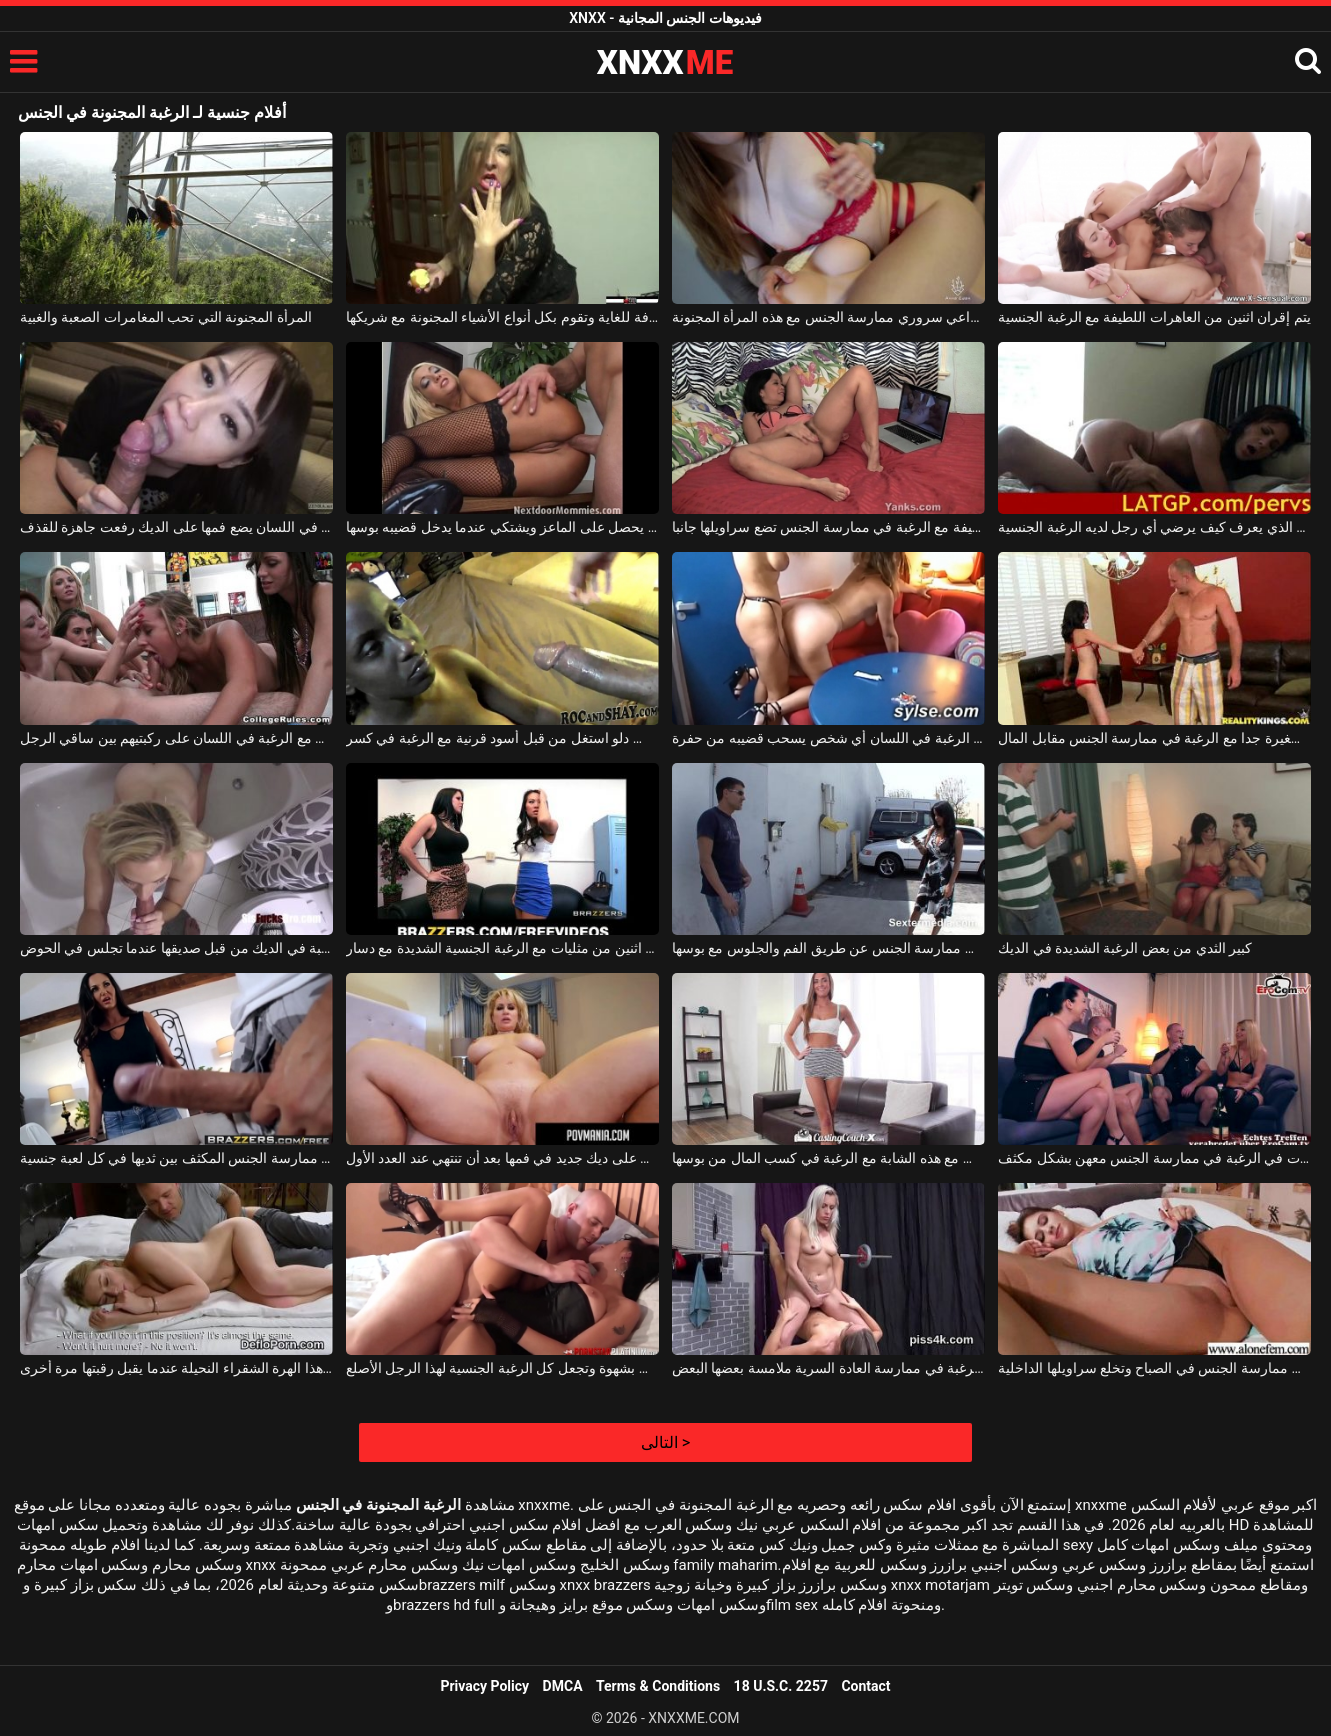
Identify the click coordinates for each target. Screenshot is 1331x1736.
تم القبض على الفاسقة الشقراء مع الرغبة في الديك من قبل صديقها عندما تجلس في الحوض (176, 948)
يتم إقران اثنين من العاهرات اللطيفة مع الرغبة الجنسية (1154, 317)
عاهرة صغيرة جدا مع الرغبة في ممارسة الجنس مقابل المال (1154, 738)
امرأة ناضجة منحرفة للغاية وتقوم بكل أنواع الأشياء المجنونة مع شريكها (502, 317)
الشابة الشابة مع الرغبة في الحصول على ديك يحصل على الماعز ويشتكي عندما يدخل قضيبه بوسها (502, 527)
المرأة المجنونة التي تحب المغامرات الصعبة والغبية (166, 317)
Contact (865, 1686)
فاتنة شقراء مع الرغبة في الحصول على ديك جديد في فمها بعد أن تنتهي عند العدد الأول (502, 1158)
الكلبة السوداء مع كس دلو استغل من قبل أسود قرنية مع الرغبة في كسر (502, 738)
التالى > (665, 1442)
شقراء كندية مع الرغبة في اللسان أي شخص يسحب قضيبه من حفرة (828, 738)
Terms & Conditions (658, 1686)
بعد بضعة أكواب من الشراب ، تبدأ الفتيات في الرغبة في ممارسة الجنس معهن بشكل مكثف (1154, 1158)
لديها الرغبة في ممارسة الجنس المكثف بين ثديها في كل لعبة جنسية (176, 1158)
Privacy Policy (484, 1686)
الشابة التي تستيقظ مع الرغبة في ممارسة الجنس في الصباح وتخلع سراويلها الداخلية (1154, 1368)
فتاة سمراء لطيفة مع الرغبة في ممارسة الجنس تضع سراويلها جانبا (828, 527)
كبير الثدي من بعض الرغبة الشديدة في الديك (1125, 948)
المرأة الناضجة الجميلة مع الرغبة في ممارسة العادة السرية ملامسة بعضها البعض (828, 1368)
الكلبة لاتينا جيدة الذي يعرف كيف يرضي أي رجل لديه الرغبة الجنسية (1154, 527)
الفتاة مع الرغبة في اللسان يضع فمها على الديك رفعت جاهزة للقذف (176, 527)
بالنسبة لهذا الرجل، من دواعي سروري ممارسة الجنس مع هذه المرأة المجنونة (828, 317)
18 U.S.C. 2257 (781, 1686)
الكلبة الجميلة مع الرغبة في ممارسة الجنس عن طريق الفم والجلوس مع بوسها (828, 948)
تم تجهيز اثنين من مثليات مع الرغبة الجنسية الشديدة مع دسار (502, 948)
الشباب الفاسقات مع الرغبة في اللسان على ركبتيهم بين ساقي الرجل (176, 738)
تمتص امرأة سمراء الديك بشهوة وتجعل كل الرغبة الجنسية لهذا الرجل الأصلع (502, 1368)
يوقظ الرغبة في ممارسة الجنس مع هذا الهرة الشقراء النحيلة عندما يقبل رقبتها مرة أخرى (176, 1368)
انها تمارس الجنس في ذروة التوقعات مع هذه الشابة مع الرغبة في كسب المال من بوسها (828, 1158)
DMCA (563, 1686)
